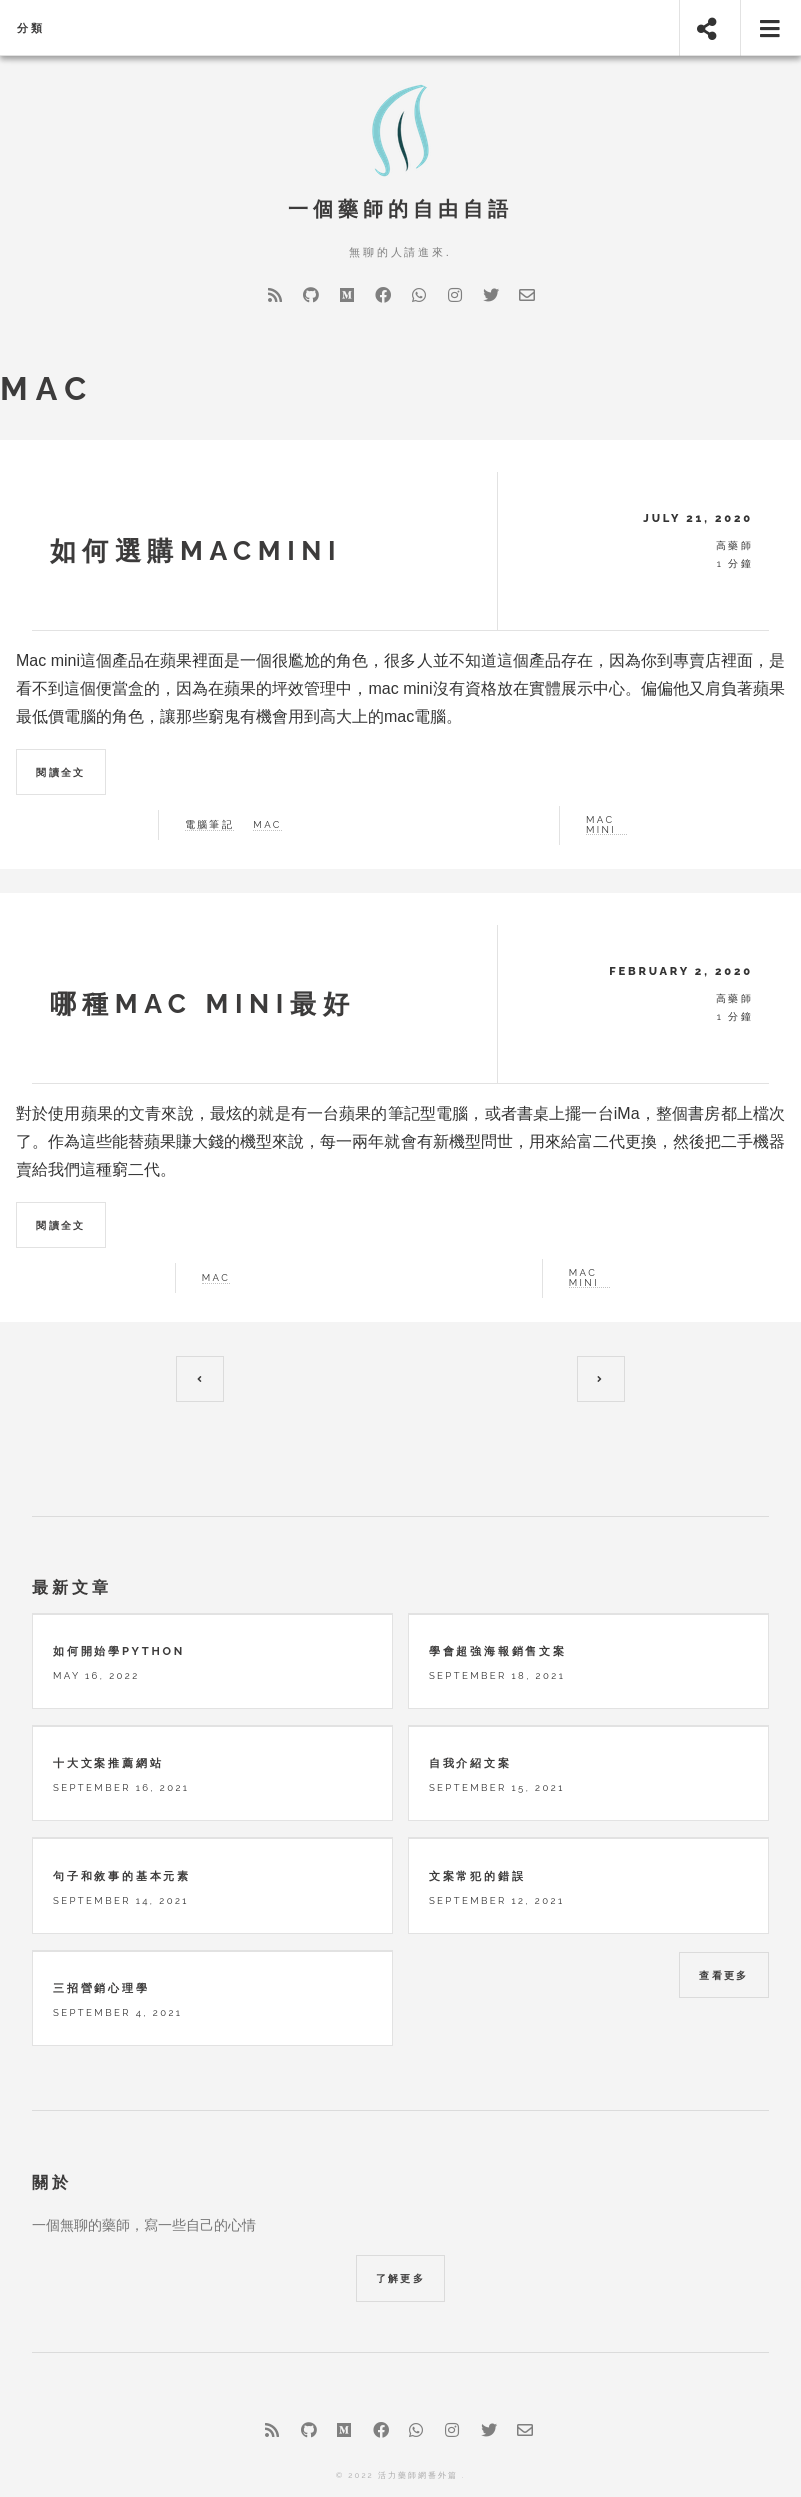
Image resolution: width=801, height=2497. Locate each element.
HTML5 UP (377, 2475)
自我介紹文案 (470, 1707)
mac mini (601, 825)
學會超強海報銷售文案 (498, 1595)
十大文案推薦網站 (108, 1707)
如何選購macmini (196, 550)
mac (267, 825)
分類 (31, 28)
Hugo (446, 2475)
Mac (216, 1278)
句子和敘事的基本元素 (122, 1819)
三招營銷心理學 (101, 1932)
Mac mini (584, 1278)
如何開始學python (119, 1595)
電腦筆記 (210, 825)
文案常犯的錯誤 (477, 1819)
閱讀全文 (61, 772)
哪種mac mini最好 (203, 1003)
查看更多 (724, 1919)
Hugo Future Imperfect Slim (414, 2447)
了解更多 (401, 2222)
